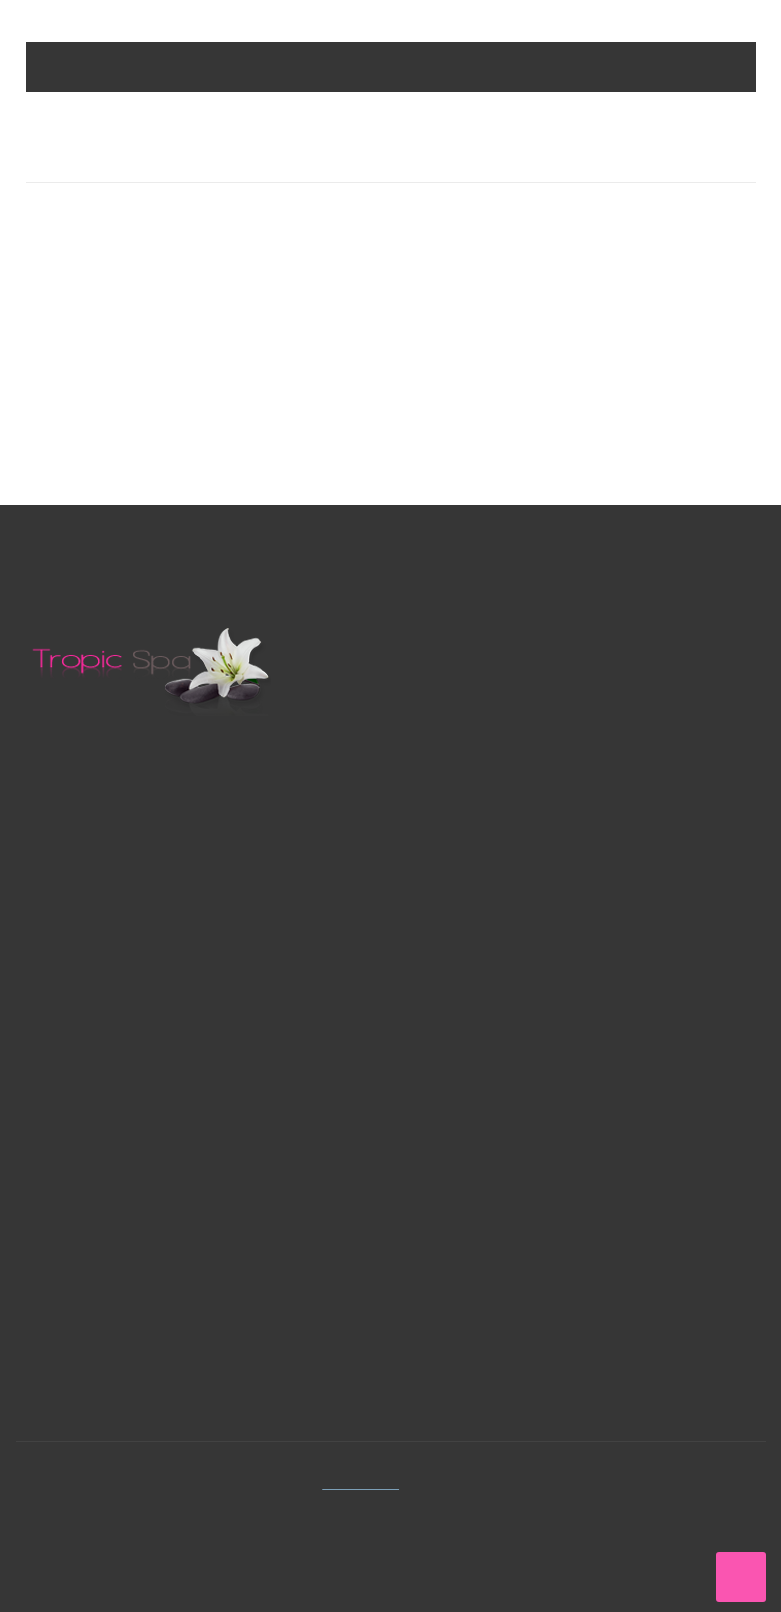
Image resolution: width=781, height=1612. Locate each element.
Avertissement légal (488, 1106)
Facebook (462, 1196)
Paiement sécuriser (486, 1034)
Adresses (72, 1304)
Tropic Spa (366, 1482)
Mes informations (102, 1340)
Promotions (461, 854)
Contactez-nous (110, 946)
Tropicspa (456, 692)
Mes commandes (99, 1232)
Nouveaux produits (486, 890)
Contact (449, 962)
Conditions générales (493, 1070)
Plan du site (460, 998)
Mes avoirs (79, 1268)
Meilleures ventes (481, 926)
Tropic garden (469, 764)
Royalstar (454, 728)
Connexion (77, 1196)
